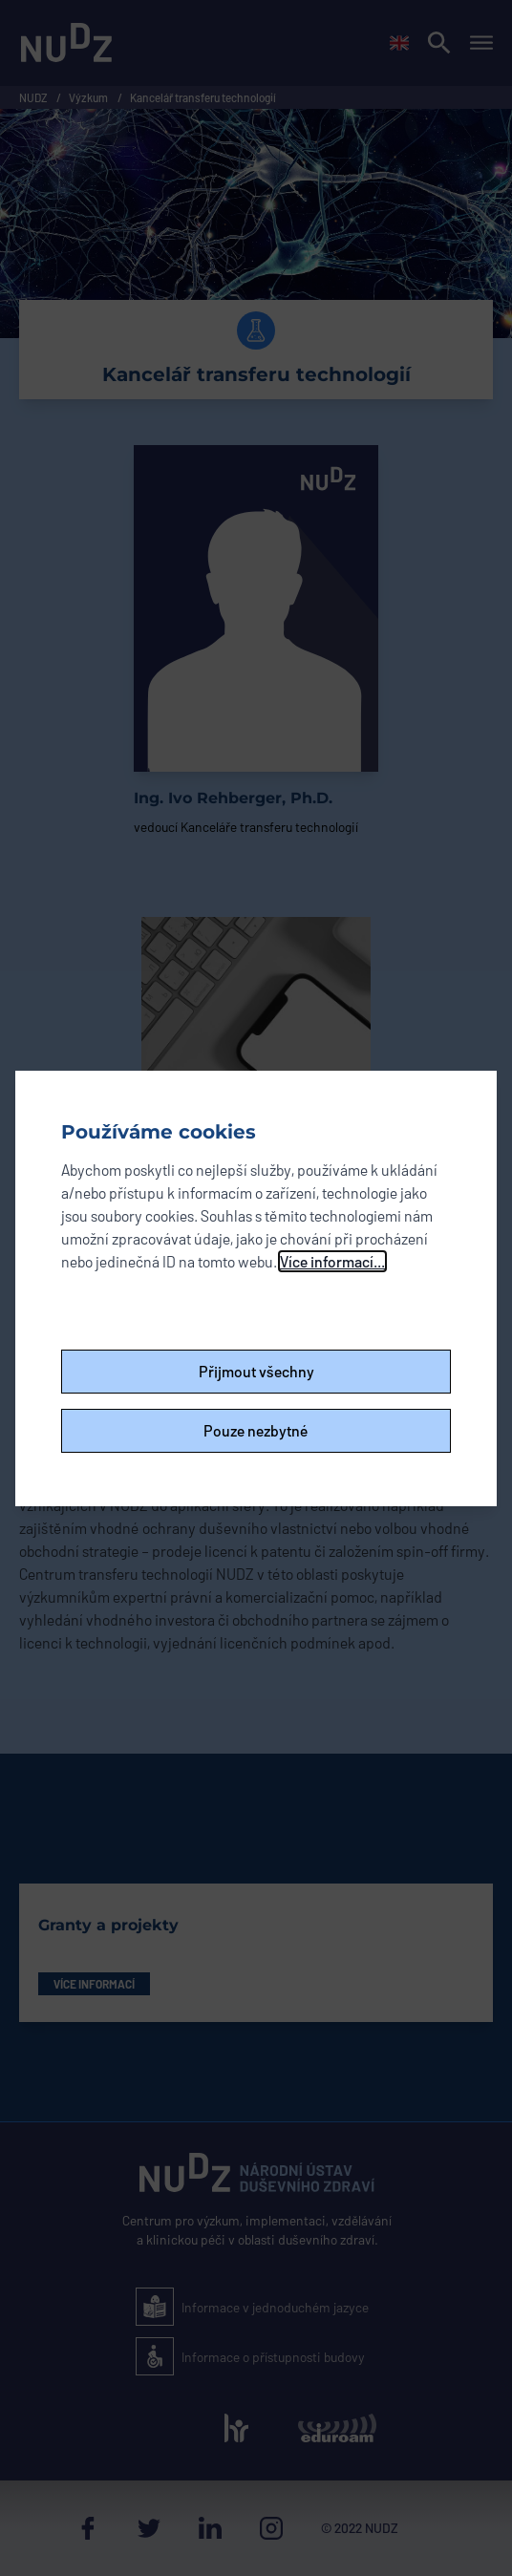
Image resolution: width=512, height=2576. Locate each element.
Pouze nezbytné (256, 1430)
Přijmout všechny (256, 1371)
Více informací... (332, 1261)
